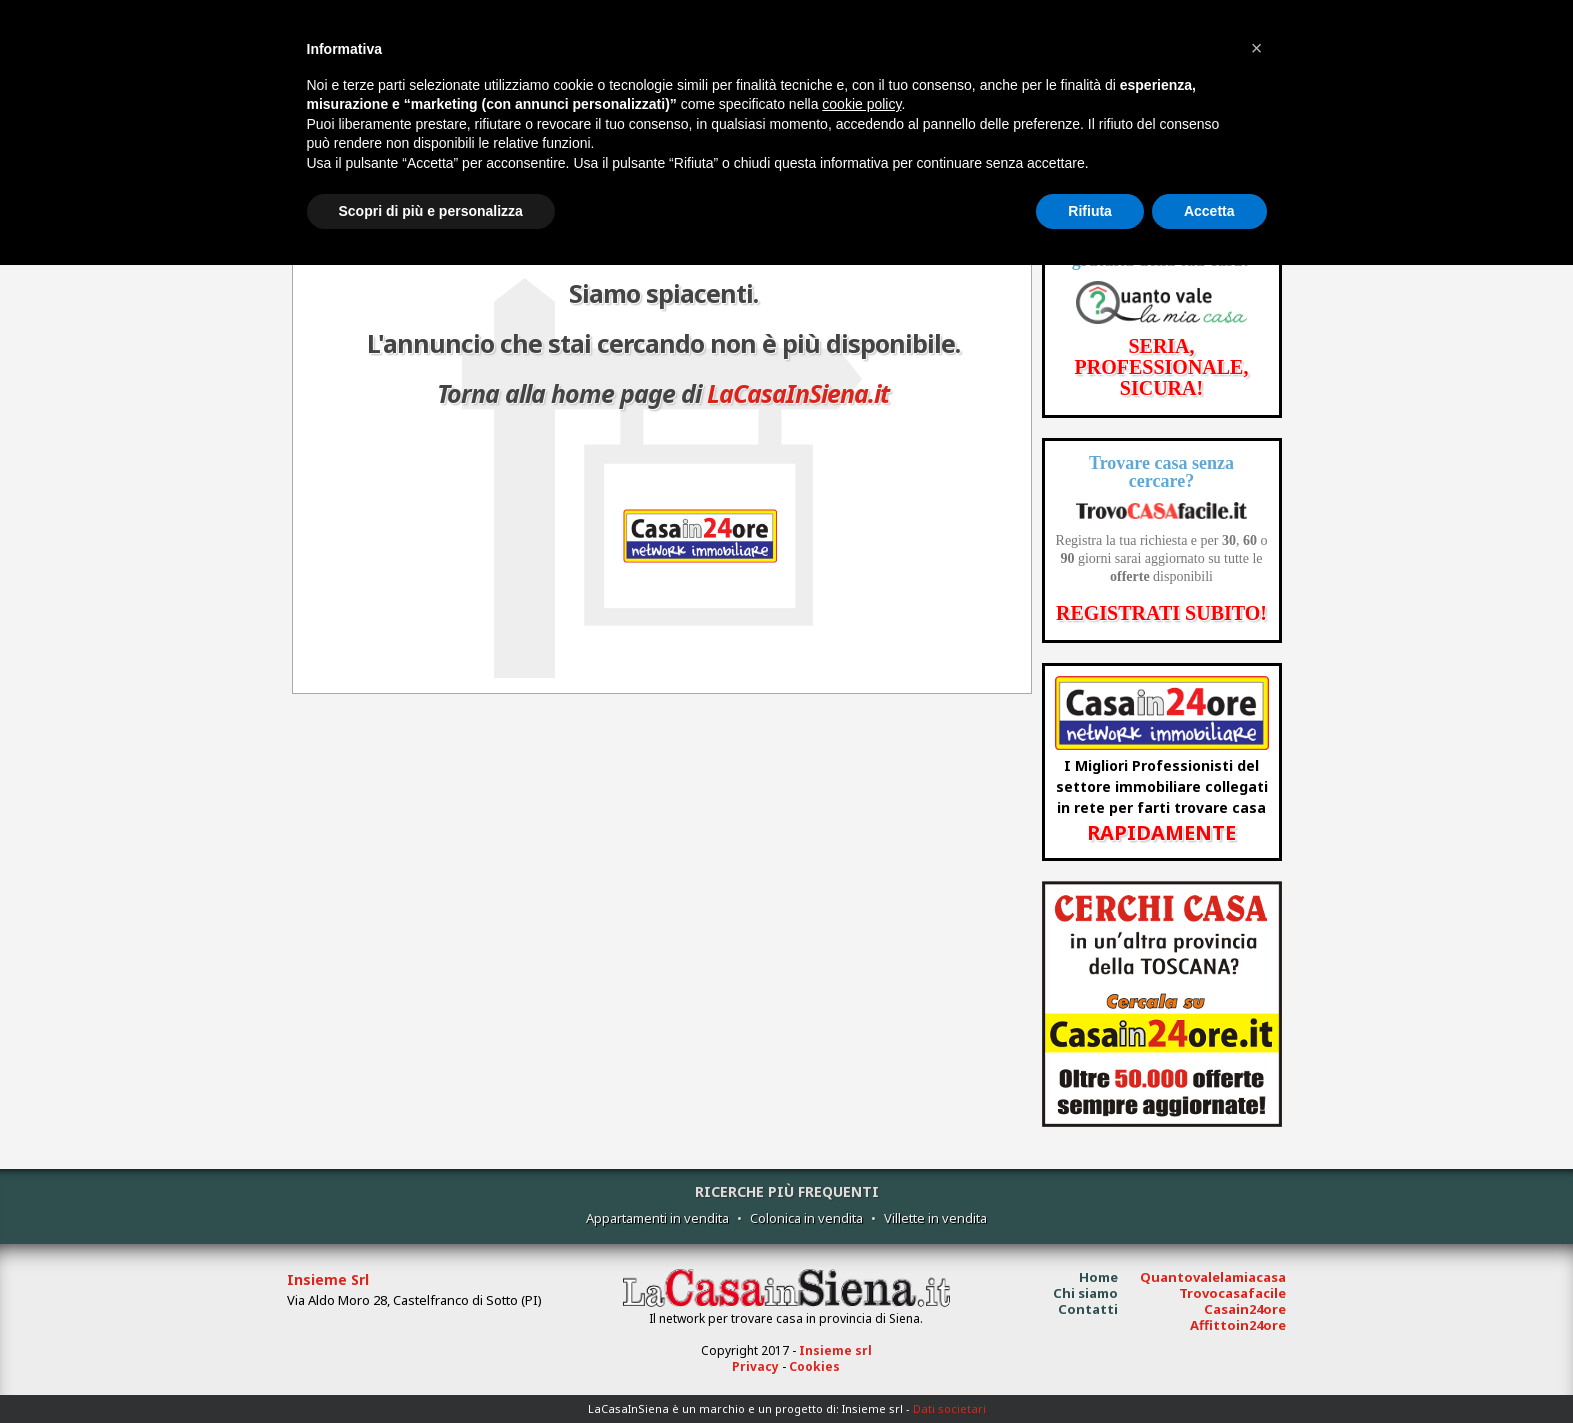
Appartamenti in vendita (657, 1218)
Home (1098, 1277)
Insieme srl (835, 1350)
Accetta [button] (1209, 211)
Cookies (814, 1366)
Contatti (1088, 1309)
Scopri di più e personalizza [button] (431, 211)
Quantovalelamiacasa (1213, 1277)
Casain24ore (1245, 1309)
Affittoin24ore (1238, 1325)
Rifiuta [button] (1090, 211)
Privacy (755, 1366)
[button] (1257, 48)
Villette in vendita (935, 1218)
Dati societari (949, 1408)
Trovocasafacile (1232, 1293)
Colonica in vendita (806, 1218)
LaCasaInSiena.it (798, 393)
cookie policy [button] (861, 104)
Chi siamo (1085, 1293)
